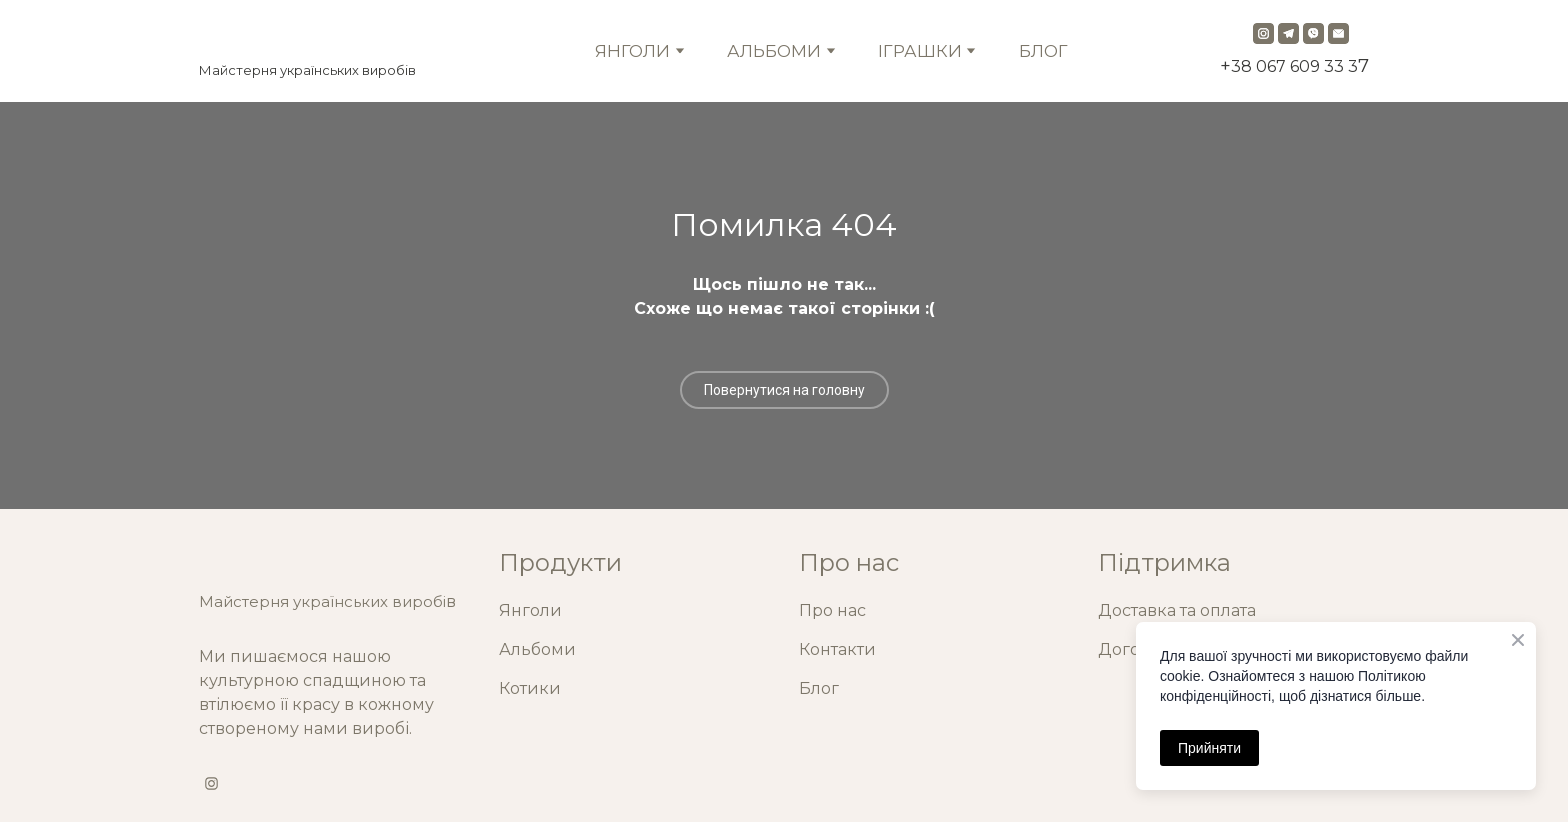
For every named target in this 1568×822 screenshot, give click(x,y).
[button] (1263, 33)
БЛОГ (1043, 51)
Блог (819, 688)
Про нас (832, 610)
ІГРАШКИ (920, 51)
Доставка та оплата (1177, 610)
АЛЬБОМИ (774, 51)
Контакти (837, 649)
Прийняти (1209, 748)
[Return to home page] (307, 36)
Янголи (530, 610)
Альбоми (537, 649)
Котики (530, 688)
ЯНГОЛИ (632, 51)
